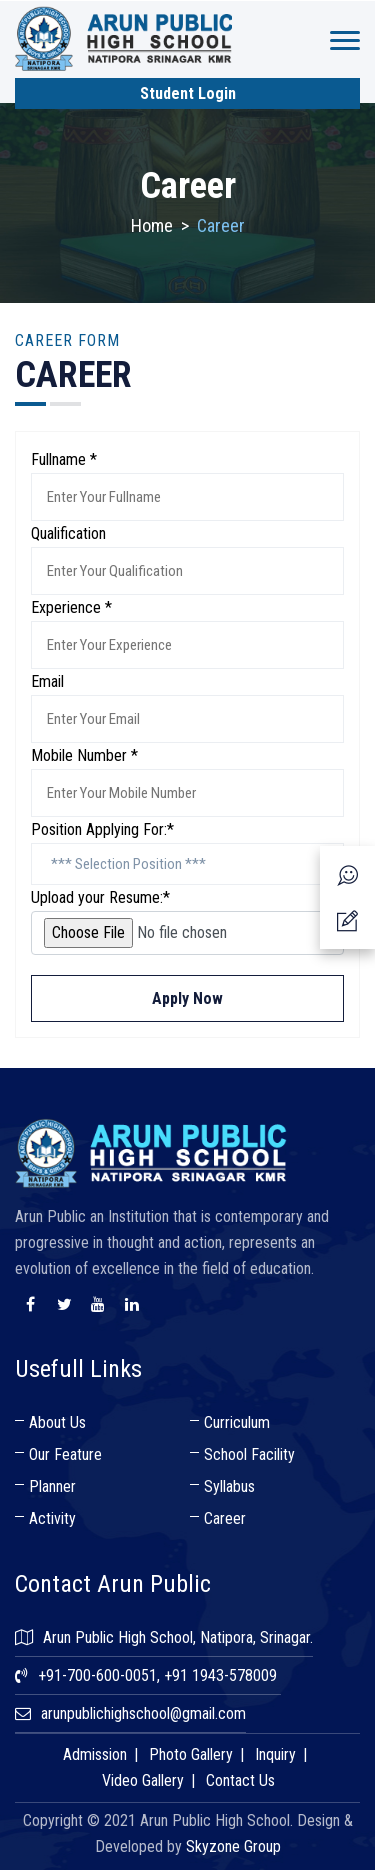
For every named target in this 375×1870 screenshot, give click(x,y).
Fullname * (64, 459)
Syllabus (229, 1486)
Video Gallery (143, 1780)
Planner (52, 1486)
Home (152, 225)
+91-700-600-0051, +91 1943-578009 (157, 1675)
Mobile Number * (84, 755)
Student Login (188, 93)
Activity (52, 1518)
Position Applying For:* (102, 829)
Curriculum (237, 1422)
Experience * (71, 607)
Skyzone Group (233, 1846)
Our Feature (65, 1454)
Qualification (68, 533)
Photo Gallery (191, 1754)
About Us (57, 1422)
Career (225, 1518)
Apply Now (187, 998)
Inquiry (275, 1754)
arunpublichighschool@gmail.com (143, 1713)
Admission (95, 1754)
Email (47, 681)
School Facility (249, 1454)
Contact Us (240, 1780)
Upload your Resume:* (100, 897)
